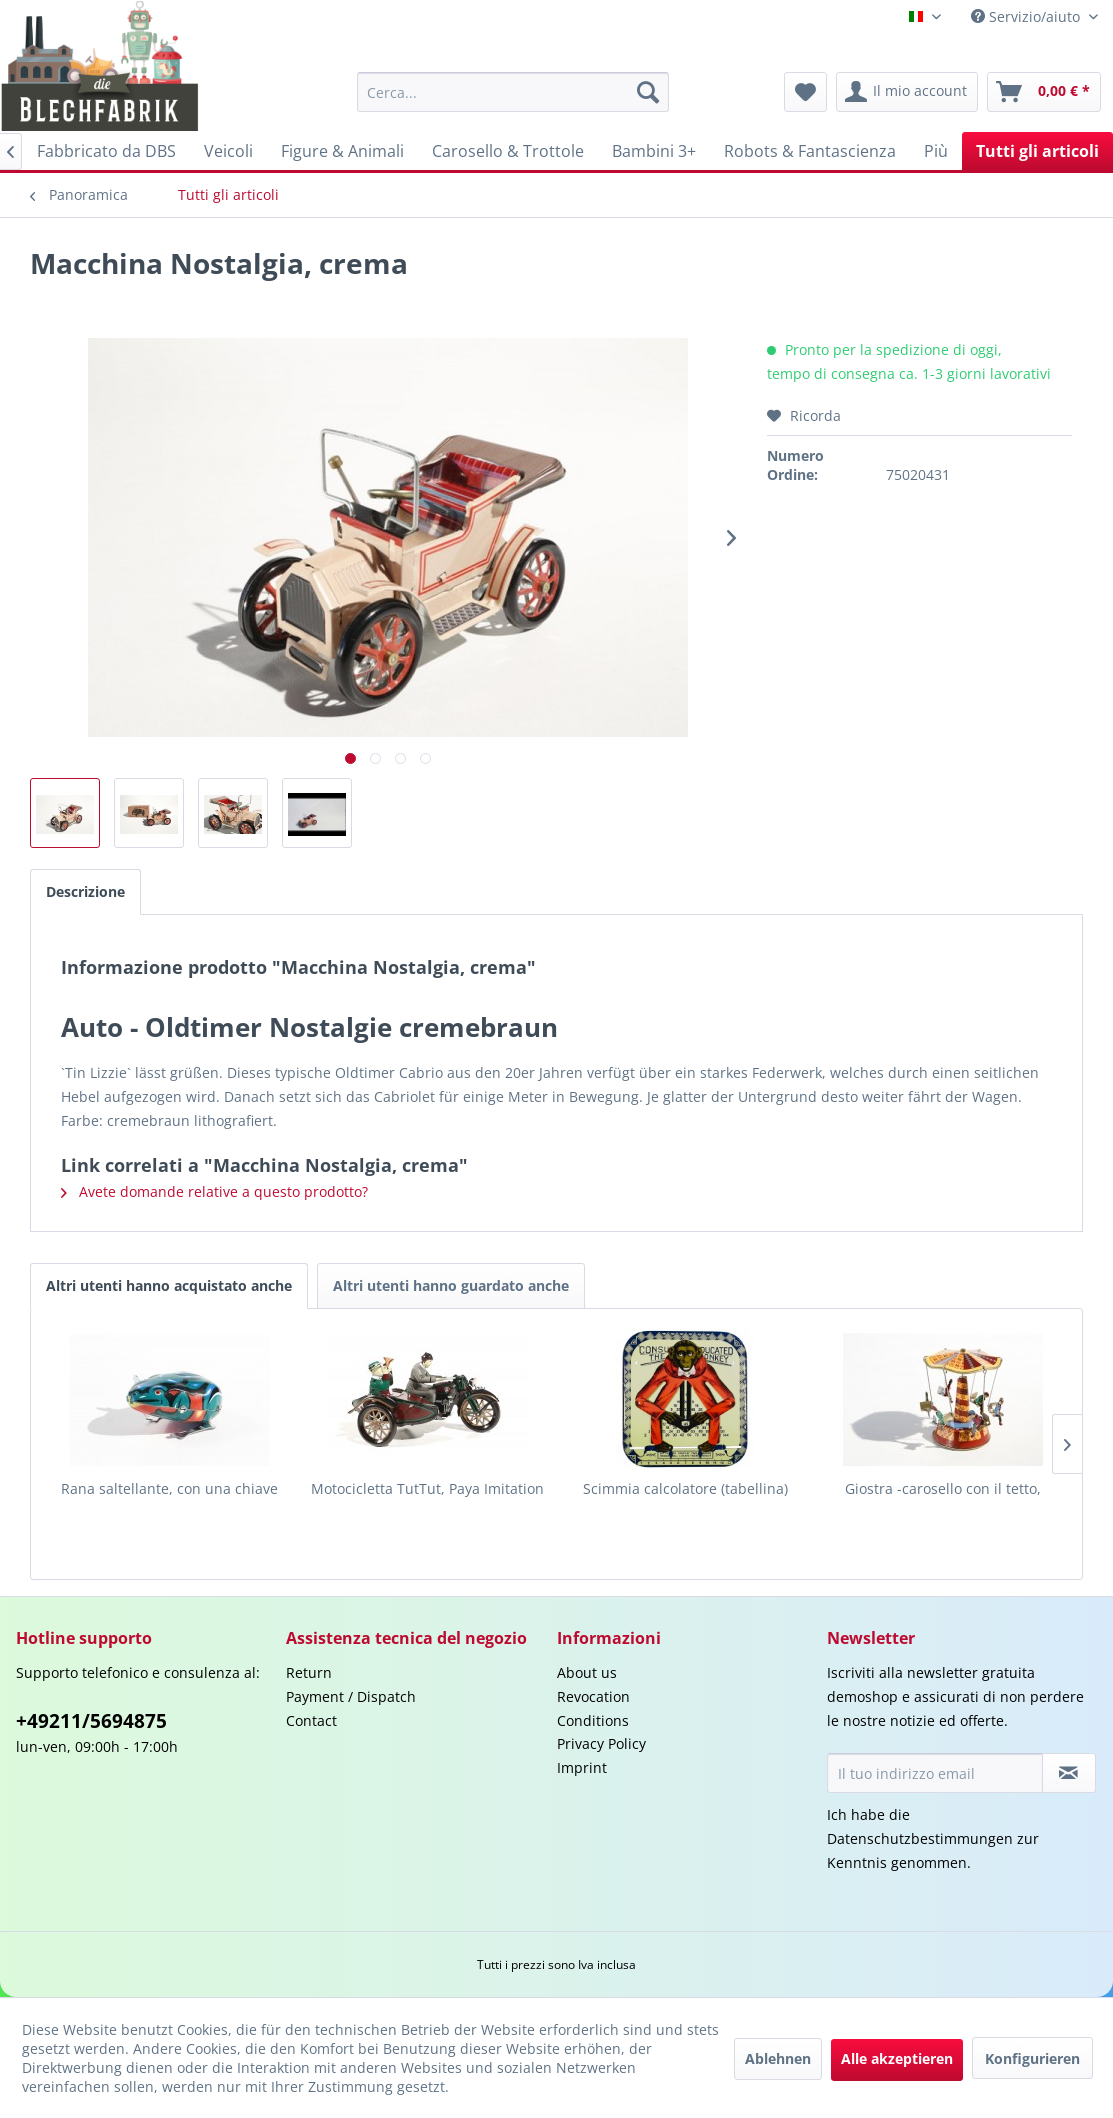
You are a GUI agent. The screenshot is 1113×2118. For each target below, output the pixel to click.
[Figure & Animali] (342, 151)
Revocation (593, 1696)
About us (587, 1672)
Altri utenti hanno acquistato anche (169, 1285)
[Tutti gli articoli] (1037, 151)
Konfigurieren (1032, 2058)
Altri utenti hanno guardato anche (451, 1285)
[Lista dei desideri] (805, 92)
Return (309, 1672)
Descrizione (85, 891)
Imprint (582, 1767)
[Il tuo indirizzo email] (935, 1773)
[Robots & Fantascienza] (810, 151)
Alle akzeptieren (897, 2058)
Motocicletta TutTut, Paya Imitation (427, 1488)
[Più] (936, 151)
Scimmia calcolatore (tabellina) (685, 1488)
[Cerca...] (513, 92)
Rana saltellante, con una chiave (169, 1488)
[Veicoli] (228, 151)
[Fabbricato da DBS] (106, 151)
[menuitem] (513, 92)
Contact (311, 1720)
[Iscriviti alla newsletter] (1069, 1773)
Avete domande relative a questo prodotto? (214, 1191)
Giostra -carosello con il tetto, (943, 1488)
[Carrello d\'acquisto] (1044, 92)
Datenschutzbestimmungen (920, 1838)
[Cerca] (648, 92)
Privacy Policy (601, 1743)
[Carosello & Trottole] (508, 151)
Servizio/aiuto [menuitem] (1027, 16)
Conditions (593, 1720)
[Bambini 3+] (654, 151)
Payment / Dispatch (351, 1696)
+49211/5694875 (91, 1721)
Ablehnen (778, 2058)
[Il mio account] (907, 92)
